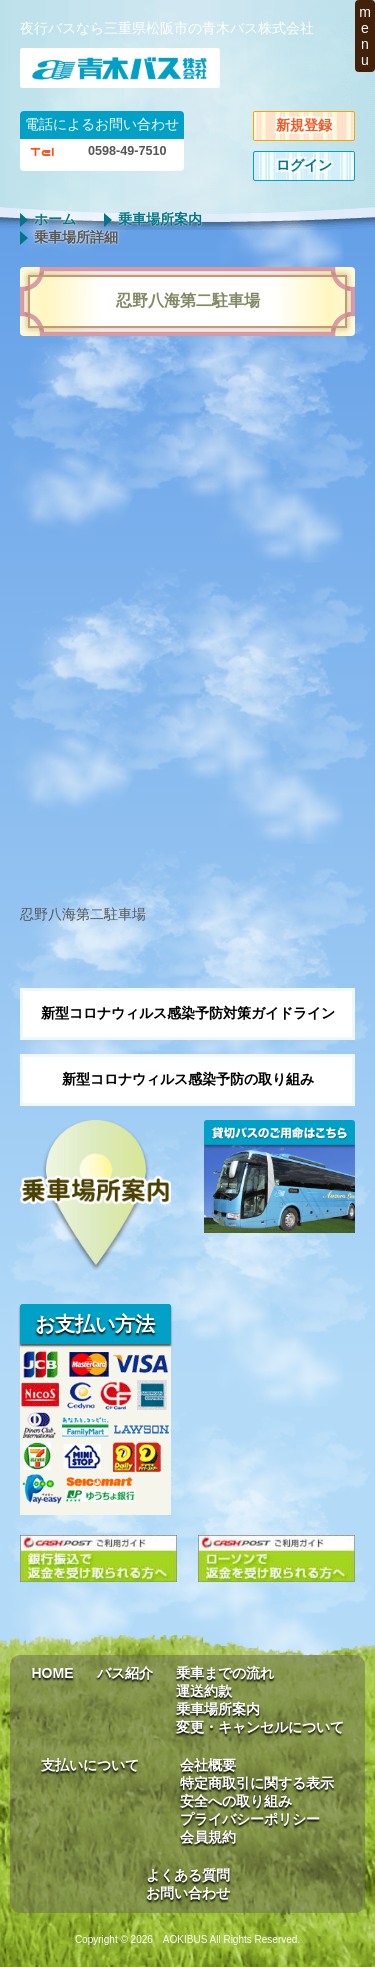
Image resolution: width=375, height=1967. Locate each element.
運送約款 (204, 1691)
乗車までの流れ (225, 1673)
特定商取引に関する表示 (257, 1783)
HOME (53, 1673)
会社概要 (208, 1765)
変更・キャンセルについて (260, 1727)
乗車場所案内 (160, 219)
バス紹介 (125, 1673)
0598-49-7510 (127, 151)
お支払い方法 (95, 1324)
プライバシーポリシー (250, 1819)
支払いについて (90, 1765)
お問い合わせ (188, 1893)
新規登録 (304, 125)
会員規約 (208, 1837)
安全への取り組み (236, 1801)
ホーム (55, 219)
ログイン (304, 165)
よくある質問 (188, 1875)
